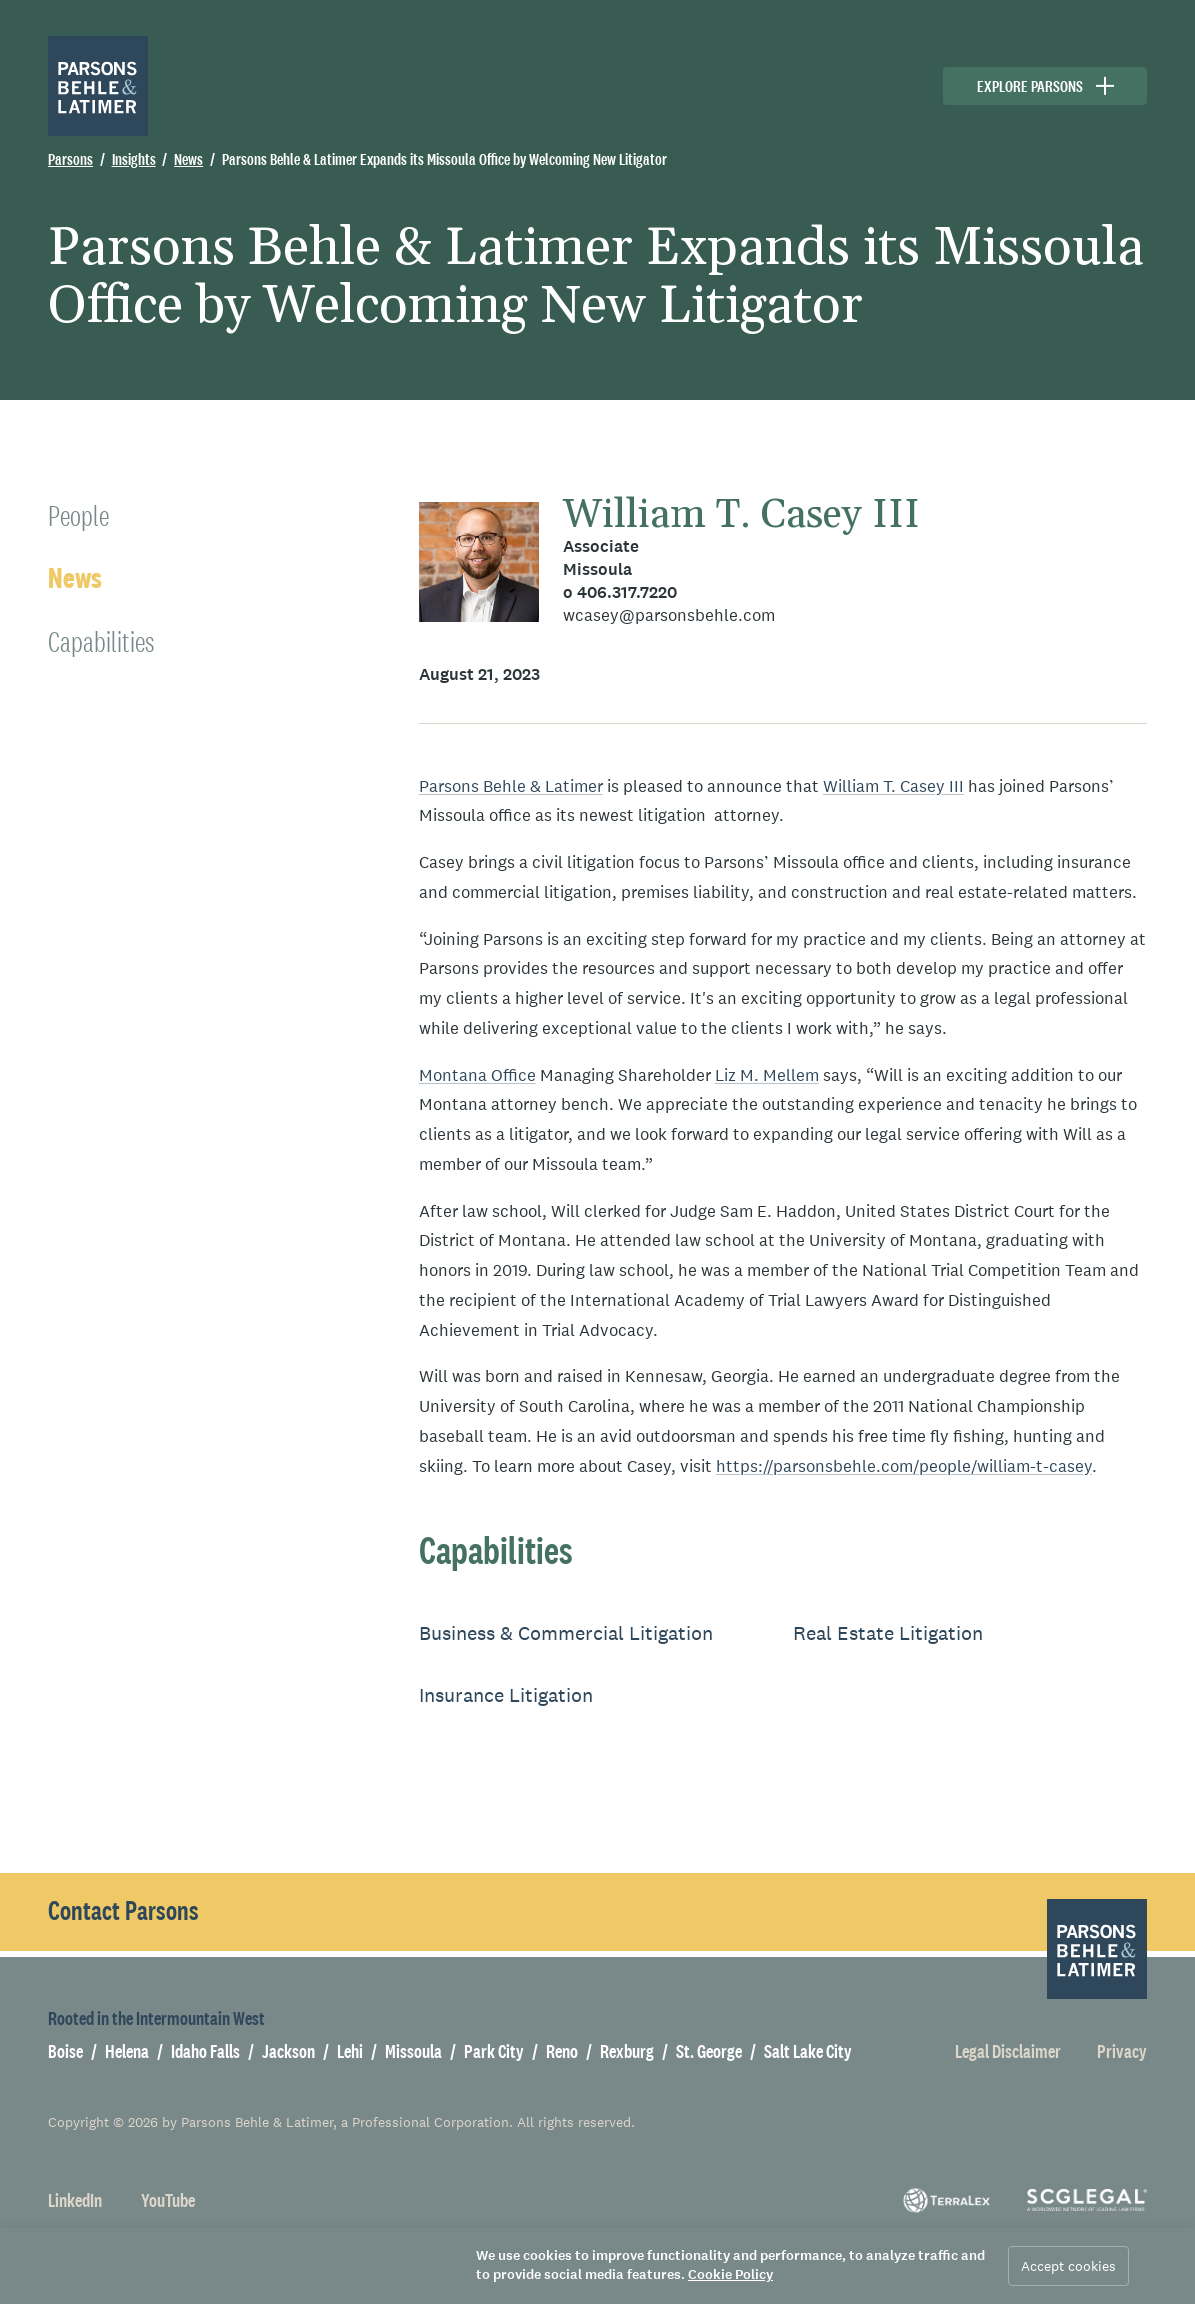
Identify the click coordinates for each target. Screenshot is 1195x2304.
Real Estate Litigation (888, 1633)
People (78, 515)
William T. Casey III (741, 515)
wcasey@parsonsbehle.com (669, 615)
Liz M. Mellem (767, 1075)
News (75, 578)
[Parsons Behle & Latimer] (98, 86)
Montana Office (477, 1075)
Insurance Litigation (506, 1695)
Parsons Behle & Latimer (511, 786)
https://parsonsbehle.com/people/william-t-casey (904, 1466)
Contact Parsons (123, 1911)
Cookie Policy (730, 2274)
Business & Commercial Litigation (566, 1633)
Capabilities (101, 641)
